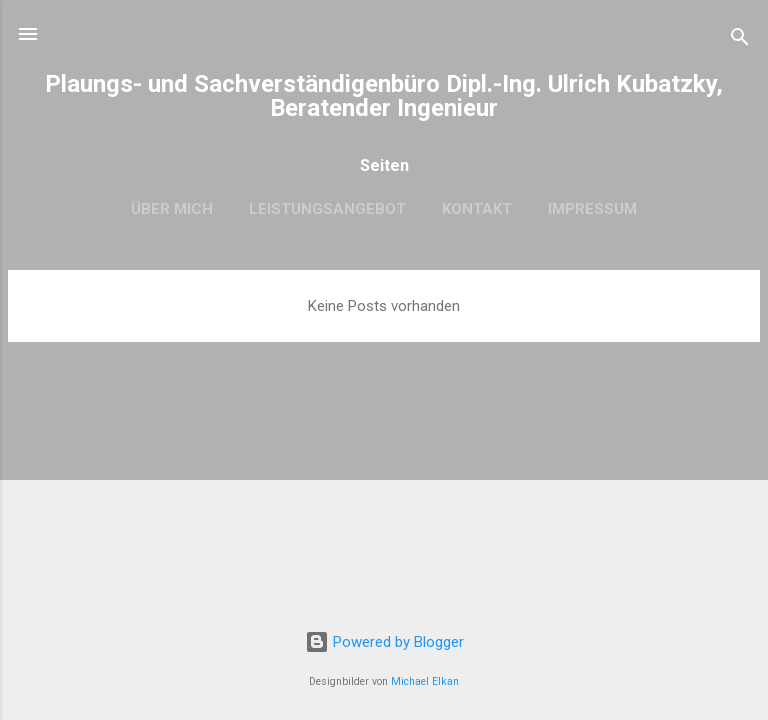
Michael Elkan (425, 681)
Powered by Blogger (384, 642)
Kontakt (477, 209)
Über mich (172, 209)
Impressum (592, 209)
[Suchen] (740, 40)
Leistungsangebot (327, 209)
